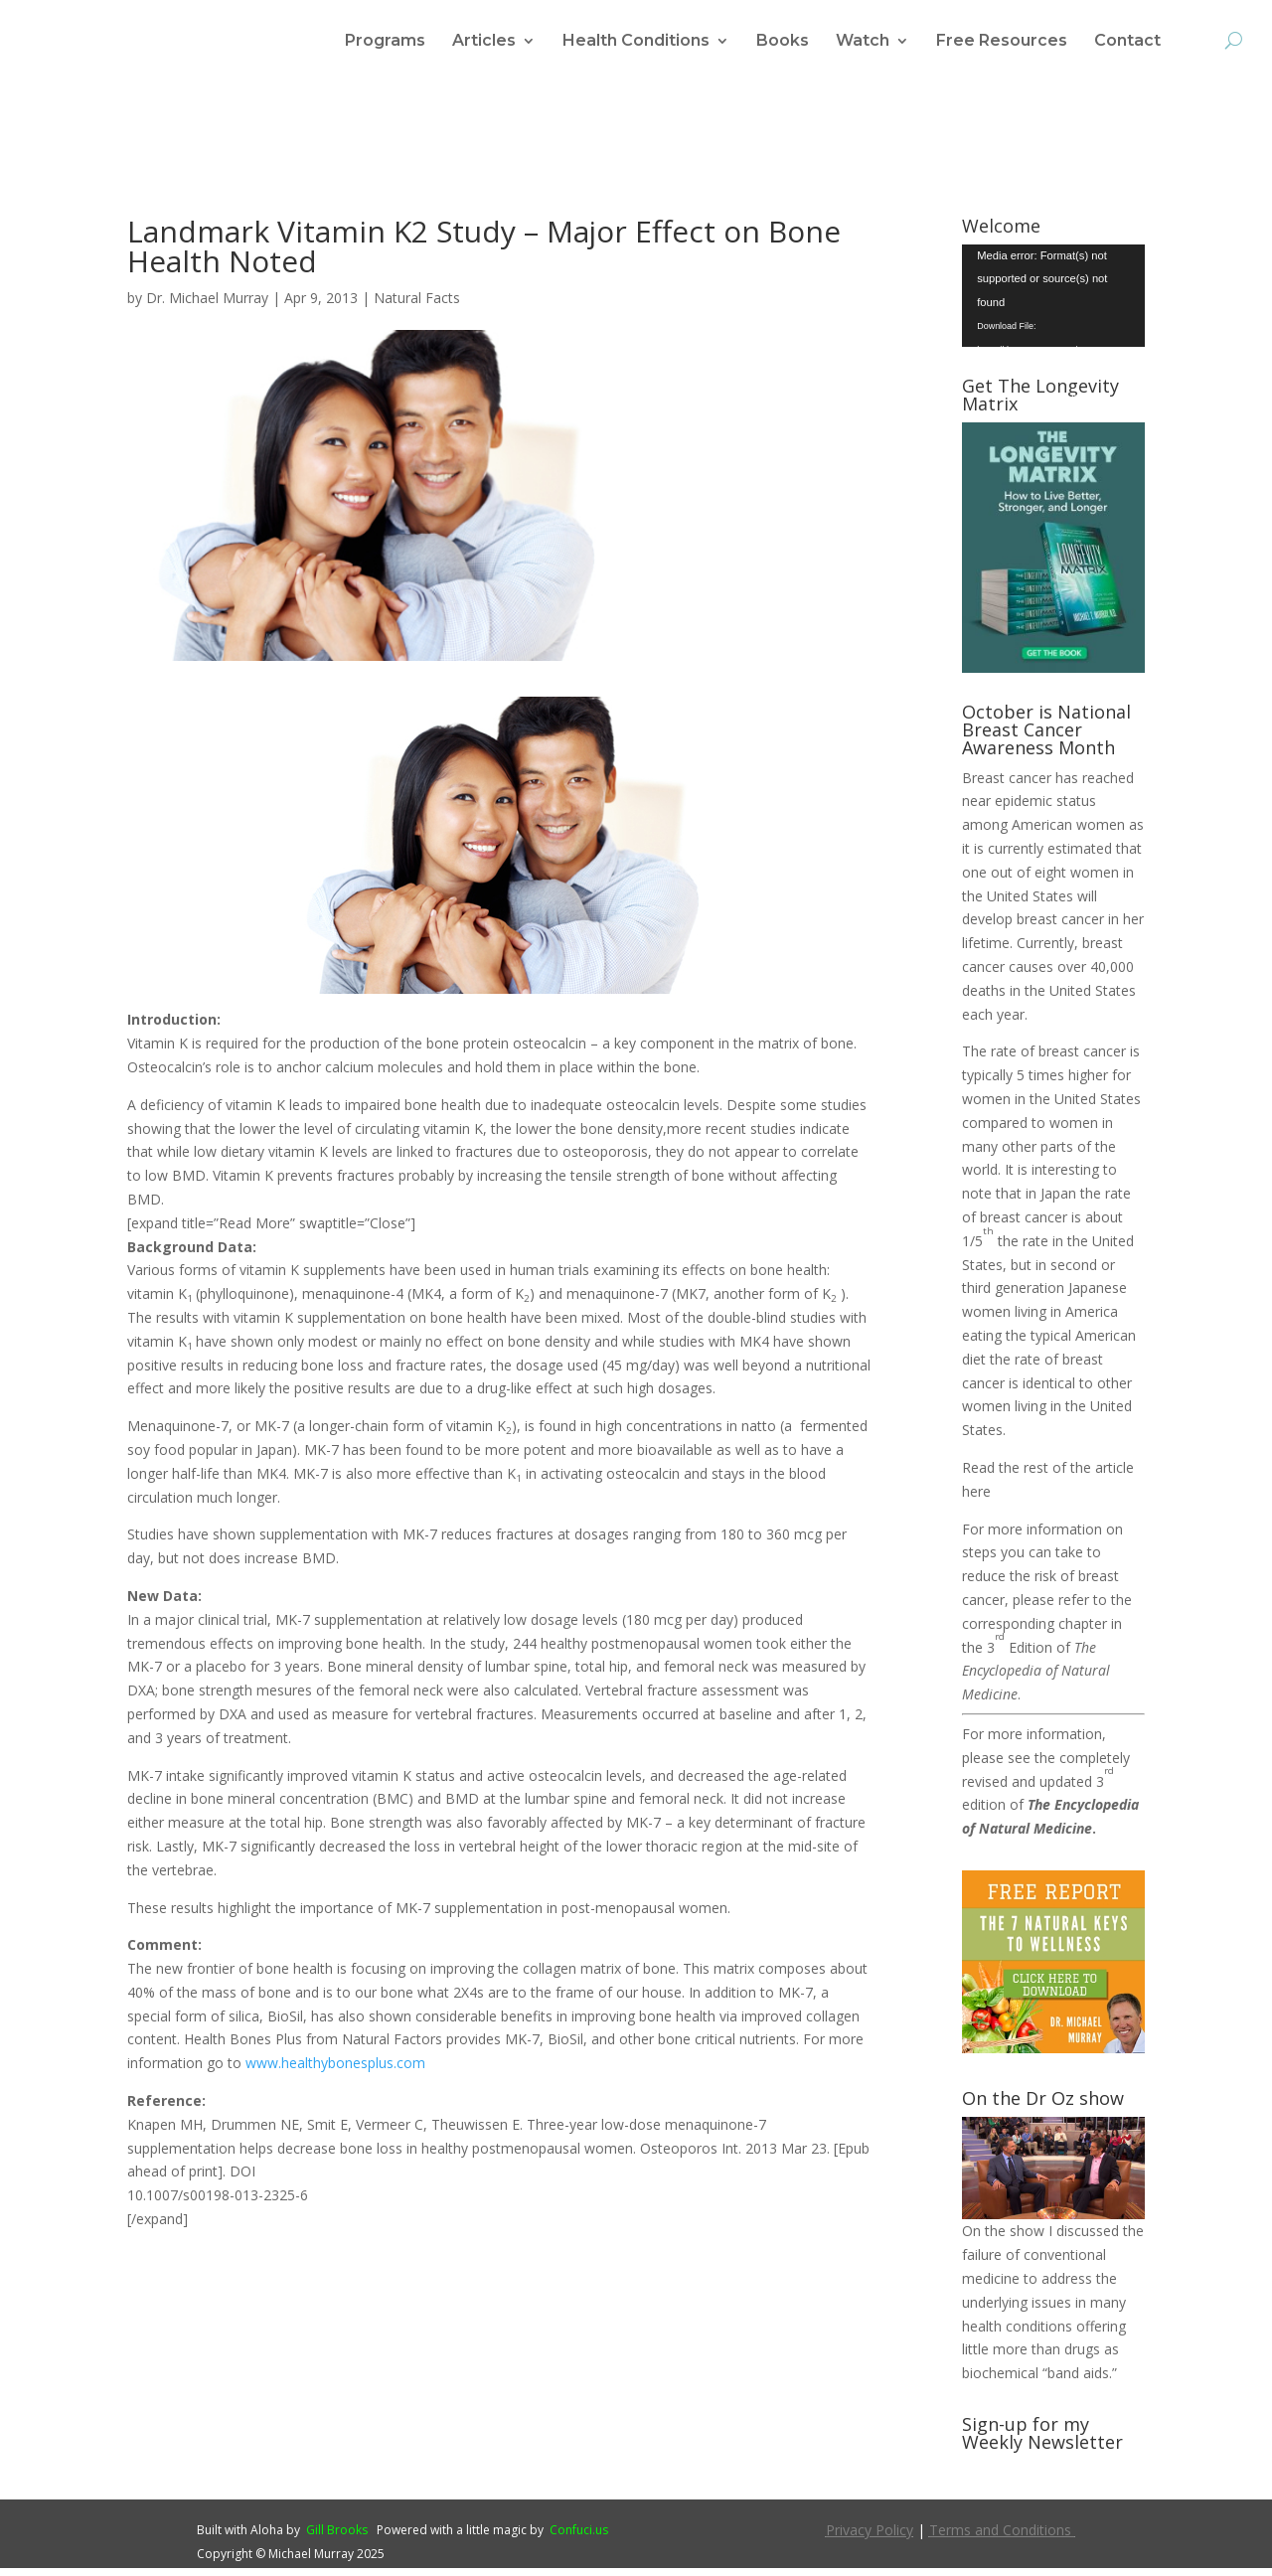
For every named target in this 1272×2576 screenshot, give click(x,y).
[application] (1053, 303)
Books (782, 42)
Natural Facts (417, 305)
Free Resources (1001, 42)
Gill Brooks (337, 2537)
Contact (1127, 42)
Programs (385, 42)
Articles (484, 42)
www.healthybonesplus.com (335, 2070)
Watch (862, 42)
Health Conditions (636, 42)
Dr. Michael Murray (207, 305)
